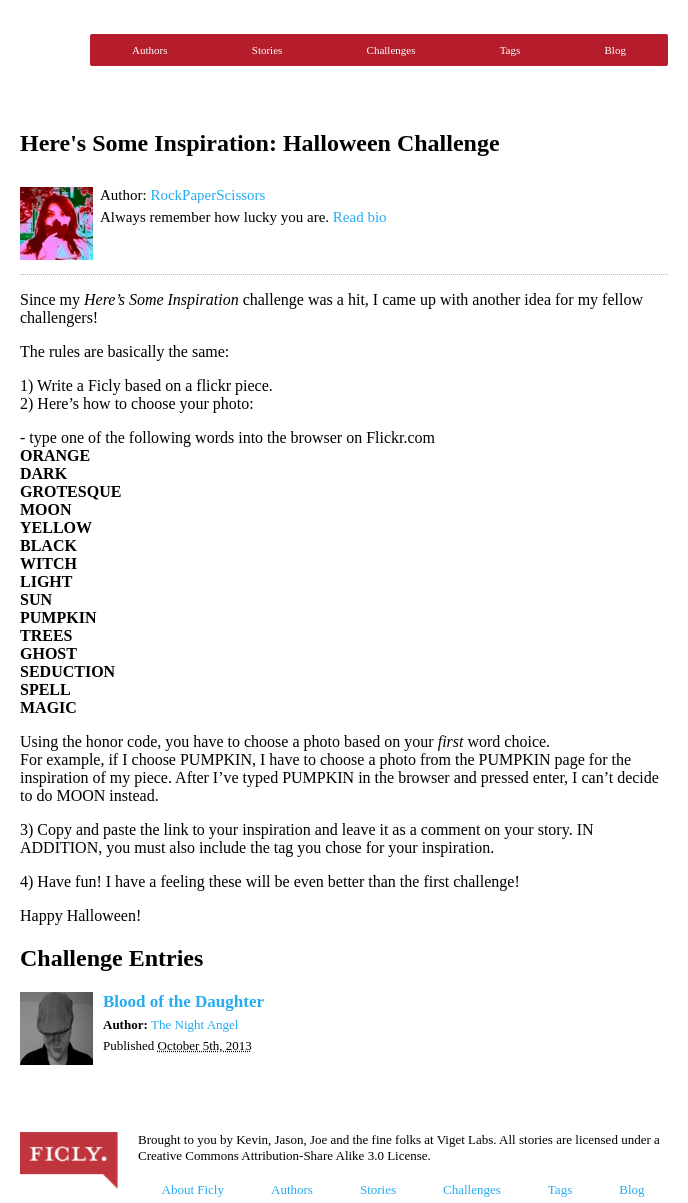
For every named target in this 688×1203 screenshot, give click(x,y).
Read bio (360, 217)
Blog (615, 50)
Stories (267, 50)
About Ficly (193, 1189)
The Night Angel (194, 1024)
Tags (510, 50)
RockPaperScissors (207, 195)
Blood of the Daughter (183, 1001)
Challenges (391, 50)
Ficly (50, 50)
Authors (149, 50)
